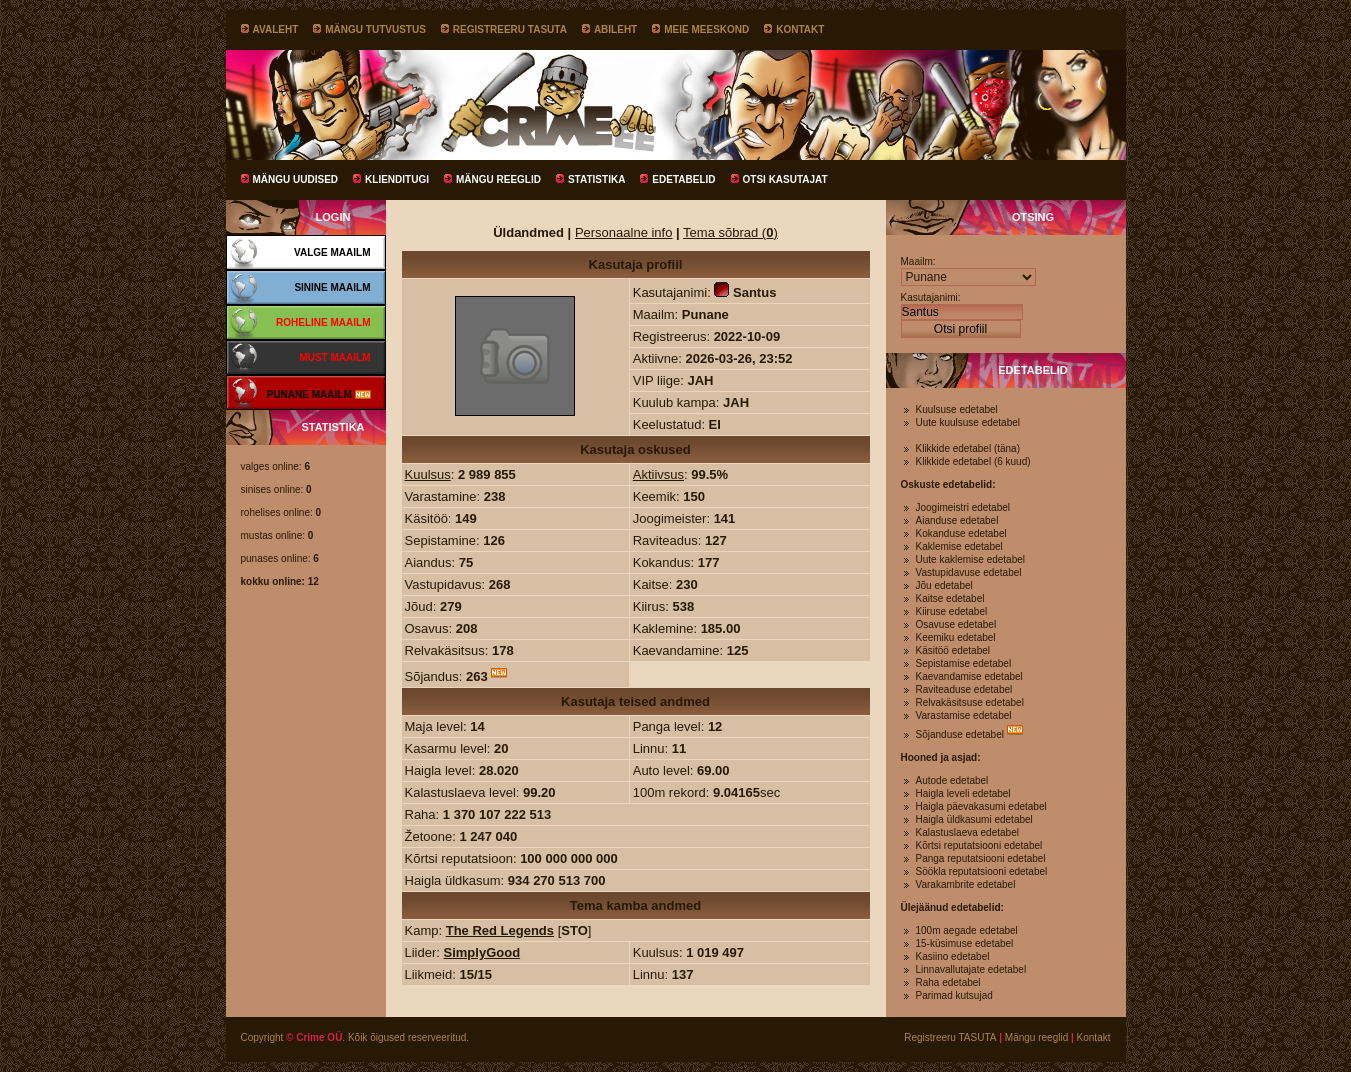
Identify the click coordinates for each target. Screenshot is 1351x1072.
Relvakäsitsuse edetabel (970, 702)
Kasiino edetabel (953, 956)
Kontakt (800, 29)
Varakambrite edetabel (966, 884)
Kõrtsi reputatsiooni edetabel (979, 845)
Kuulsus (428, 474)
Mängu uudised (296, 179)
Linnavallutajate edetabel (971, 969)
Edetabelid (683, 179)
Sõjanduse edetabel (960, 734)
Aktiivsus (658, 474)
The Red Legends (500, 930)
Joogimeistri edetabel (963, 507)
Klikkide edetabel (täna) (968, 448)
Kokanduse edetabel (961, 533)
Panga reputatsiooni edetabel (981, 858)
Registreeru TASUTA (510, 29)
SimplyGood (482, 952)
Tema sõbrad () (730, 232)
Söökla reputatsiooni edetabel (982, 871)
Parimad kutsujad (954, 995)
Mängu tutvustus (375, 29)
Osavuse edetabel (956, 624)
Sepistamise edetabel (964, 663)
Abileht (615, 29)
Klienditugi (397, 179)
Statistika (596, 179)
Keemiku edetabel (956, 637)
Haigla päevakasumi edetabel (981, 806)
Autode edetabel (952, 780)
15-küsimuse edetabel (965, 943)
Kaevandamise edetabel (969, 676)
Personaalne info (624, 232)
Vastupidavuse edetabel (969, 572)
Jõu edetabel (944, 585)
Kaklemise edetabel (959, 546)
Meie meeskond (706, 29)
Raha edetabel (948, 982)
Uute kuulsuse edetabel (968, 422)
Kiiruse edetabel (952, 611)
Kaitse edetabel (950, 598)
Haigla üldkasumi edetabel (974, 819)
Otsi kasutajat (785, 179)
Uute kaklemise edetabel (971, 559)
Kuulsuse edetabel (957, 409)
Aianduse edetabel (957, 520)
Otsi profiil (960, 329)
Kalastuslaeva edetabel (967, 832)
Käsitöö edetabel (953, 650)
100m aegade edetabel (967, 930)
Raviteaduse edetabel (964, 689)
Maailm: (918, 261)
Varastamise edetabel (964, 715)
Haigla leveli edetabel (963, 793)
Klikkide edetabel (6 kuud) (973, 461)
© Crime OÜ (314, 1037)
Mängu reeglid (498, 179)
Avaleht (276, 29)
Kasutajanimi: (931, 297)
